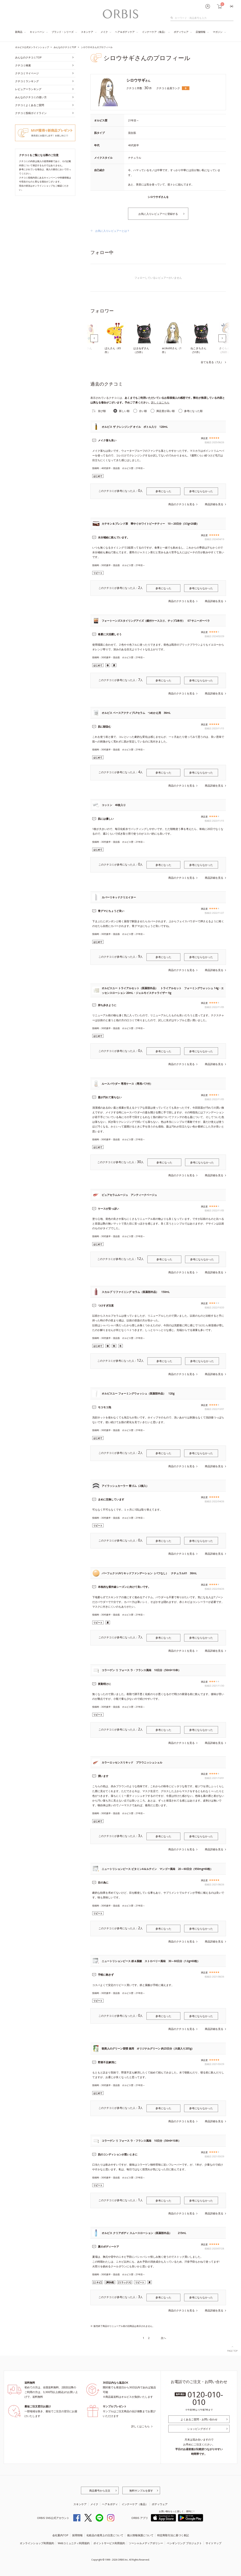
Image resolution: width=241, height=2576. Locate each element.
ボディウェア (181, 32)
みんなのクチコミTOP (28, 57)
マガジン (218, 32)
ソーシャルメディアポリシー (146, 2543)
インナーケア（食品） (154, 32)
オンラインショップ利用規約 (37, 2543)
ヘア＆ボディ (110, 2504)
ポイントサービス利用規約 (109, 2543)
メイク (104, 32)
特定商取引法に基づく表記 (173, 2535)
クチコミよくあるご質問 (29, 105)
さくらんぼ (225, 348)
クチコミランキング (27, 81)
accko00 (167, 348)
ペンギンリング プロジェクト (184, 2543)
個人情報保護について (140, 2535)
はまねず (138, 348)
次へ (163, 2338)
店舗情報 (200, 32)
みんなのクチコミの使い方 (31, 97)
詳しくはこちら (160, 402)
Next (222, 338)
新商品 (18, 32)
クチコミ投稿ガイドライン (31, 113)
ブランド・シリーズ (63, 32)
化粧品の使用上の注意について (104, 2535)
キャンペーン (37, 32)
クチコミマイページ (27, 73)
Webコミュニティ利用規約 (74, 2543)
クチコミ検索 (23, 65)
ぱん (107, 348)
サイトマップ (213, 2543)
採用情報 (77, 2535)
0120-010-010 (205, 2398)
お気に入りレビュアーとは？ (112, 231)
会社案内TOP (60, 2535)
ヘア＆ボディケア (125, 32)
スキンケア (87, 32)
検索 (173, 18)
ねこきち (196, 348)
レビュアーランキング (28, 89)
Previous (94, 338)
